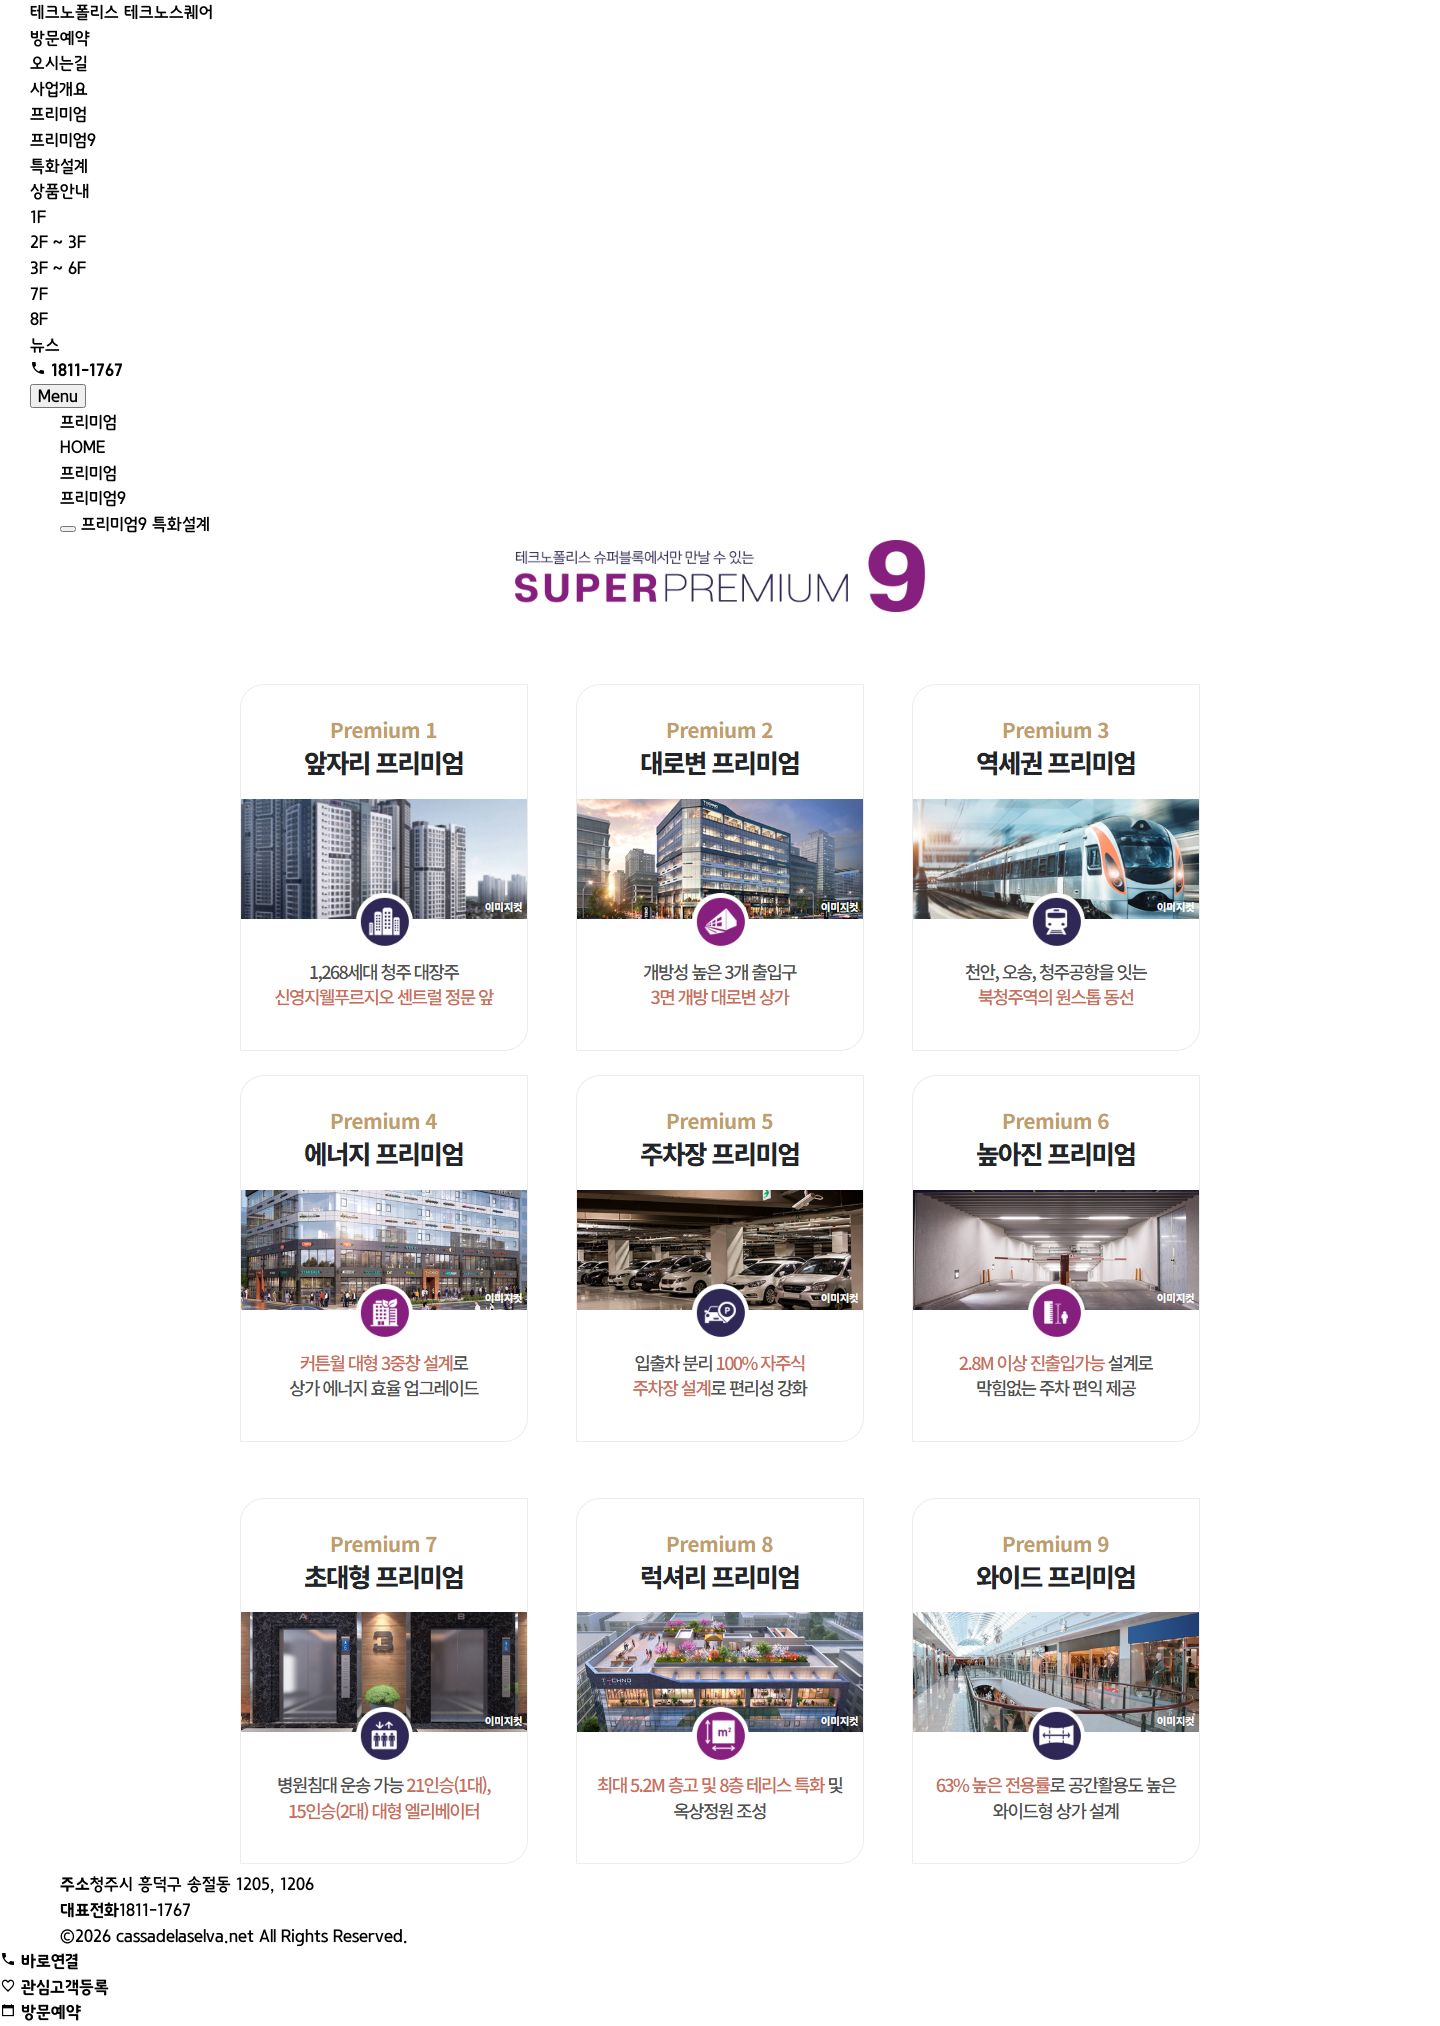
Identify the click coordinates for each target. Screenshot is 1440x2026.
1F (38, 217)
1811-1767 (125, 1910)
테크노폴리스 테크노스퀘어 (121, 12)
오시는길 (59, 63)
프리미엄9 (63, 140)
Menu (58, 396)
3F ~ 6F (58, 268)
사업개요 (59, 89)
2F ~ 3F (58, 242)
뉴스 (45, 345)
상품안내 (60, 191)
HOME (82, 447)
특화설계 (59, 166)
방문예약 (60, 38)
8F (39, 319)
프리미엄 (58, 114)
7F (39, 294)
